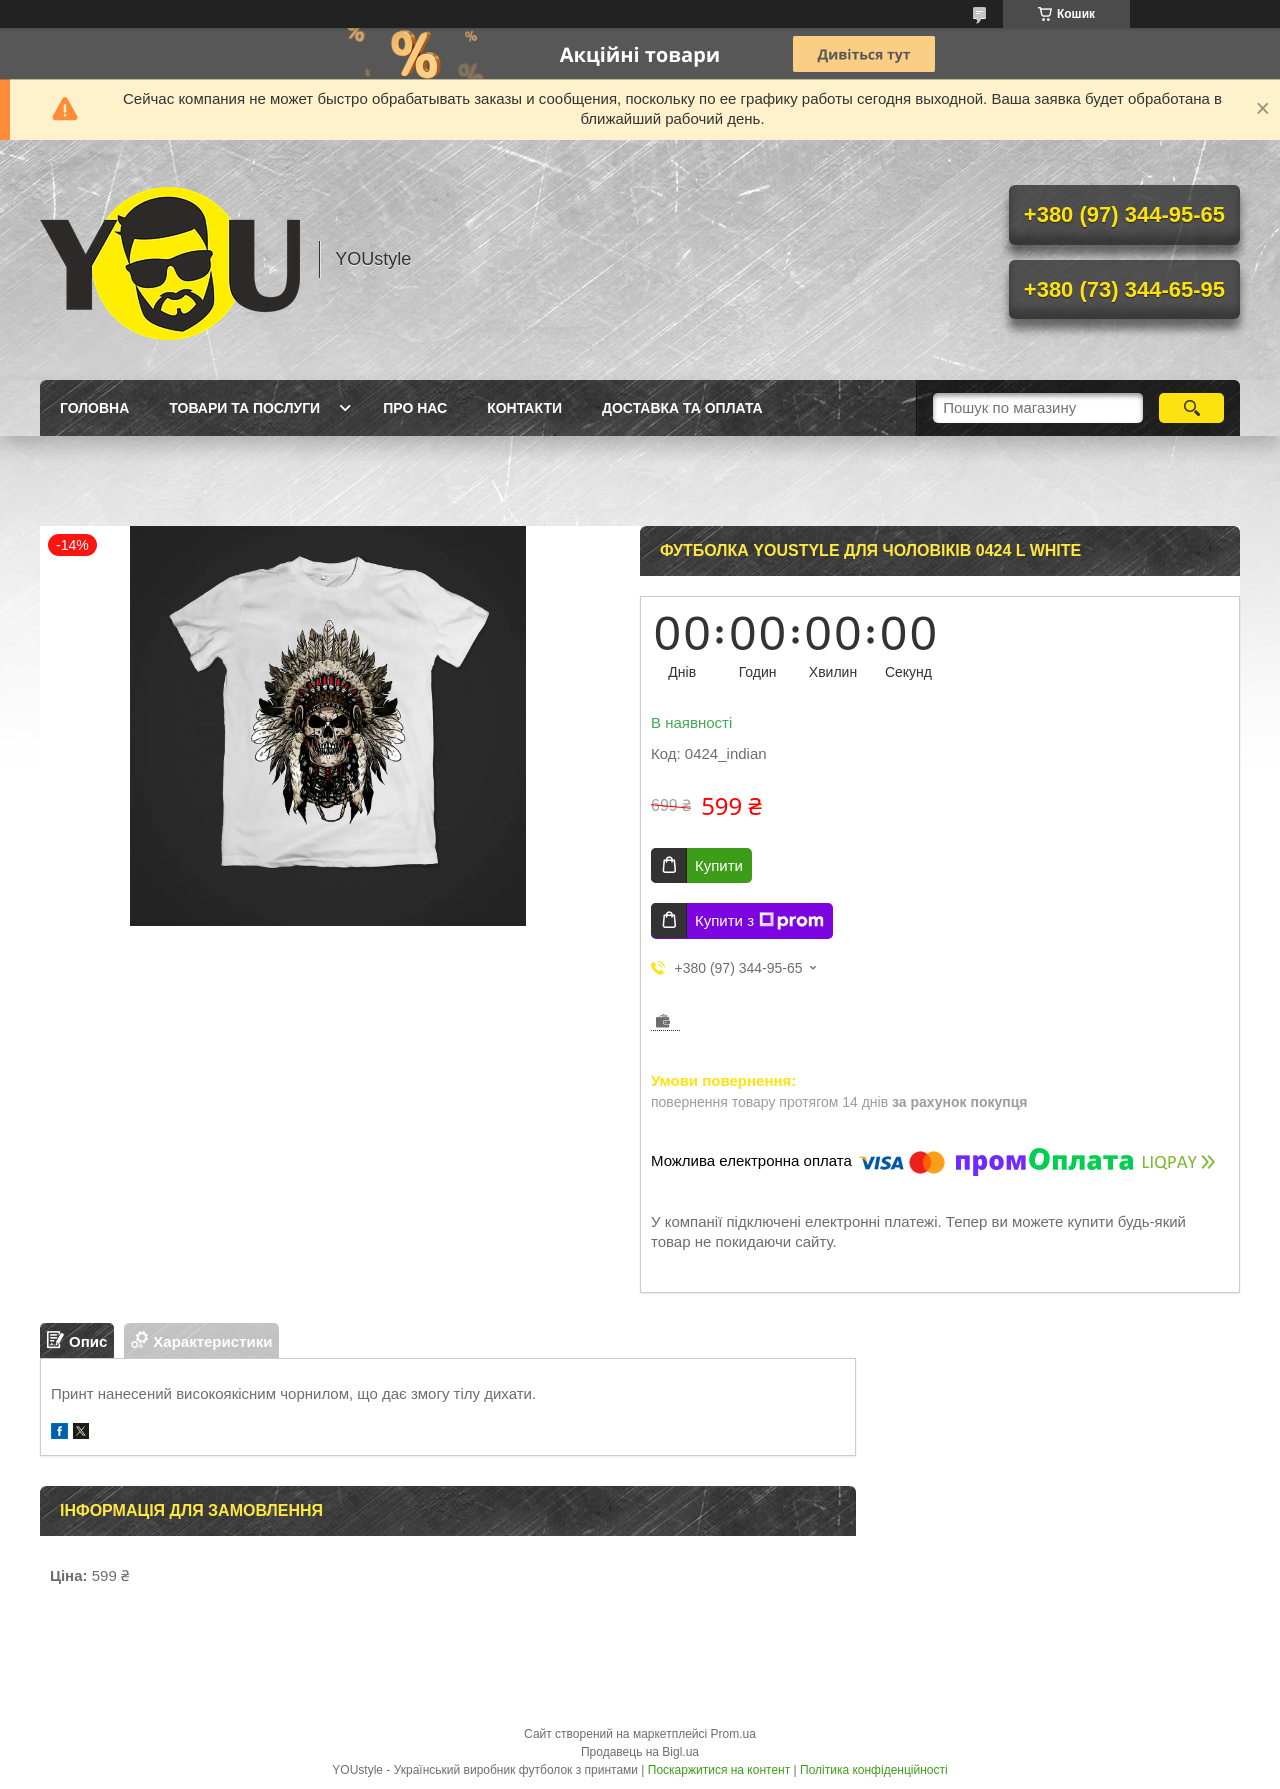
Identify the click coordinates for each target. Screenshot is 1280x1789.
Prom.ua (733, 1734)
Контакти (524, 408)
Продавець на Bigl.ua (640, 1752)
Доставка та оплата (682, 408)
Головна (94, 408)
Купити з (759, 921)
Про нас (415, 408)
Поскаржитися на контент (719, 1770)
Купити (719, 865)
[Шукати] (1191, 408)
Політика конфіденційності (874, 1770)
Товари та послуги (244, 408)
